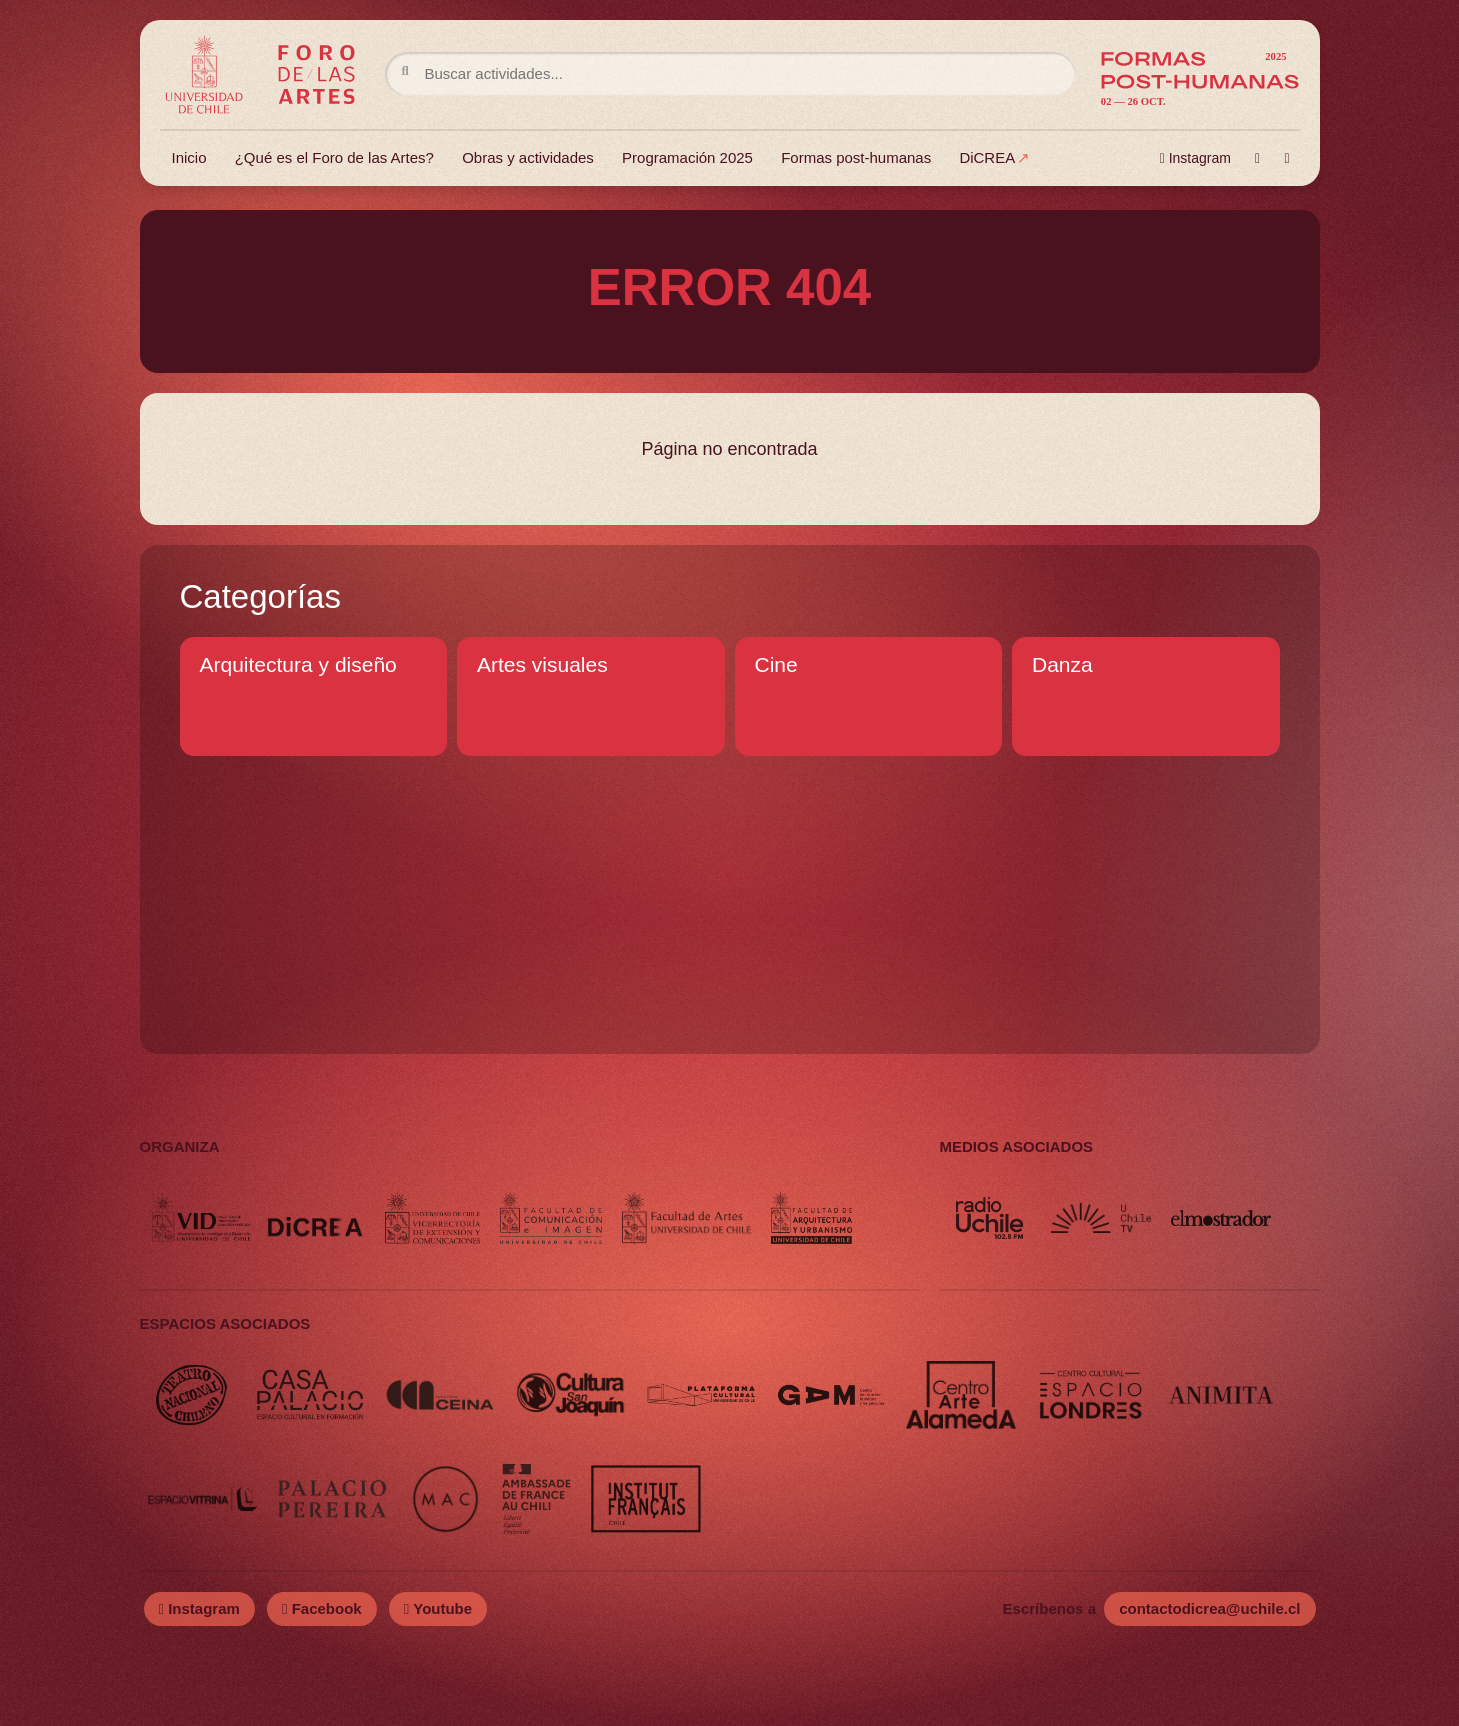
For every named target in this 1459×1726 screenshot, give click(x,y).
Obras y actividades (528, 157)
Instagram (1195, 158)
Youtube (438, 1608)
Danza (1062, 664)
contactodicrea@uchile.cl (1209, 1608)
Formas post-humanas (856, 157)
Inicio (189, 157)
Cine (776, 664)
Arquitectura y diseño (298, 664)
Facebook (322, 1608)
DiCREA (987, 157)
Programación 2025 (687, 157)
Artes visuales (542, 664)
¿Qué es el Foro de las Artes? (334, 157)
